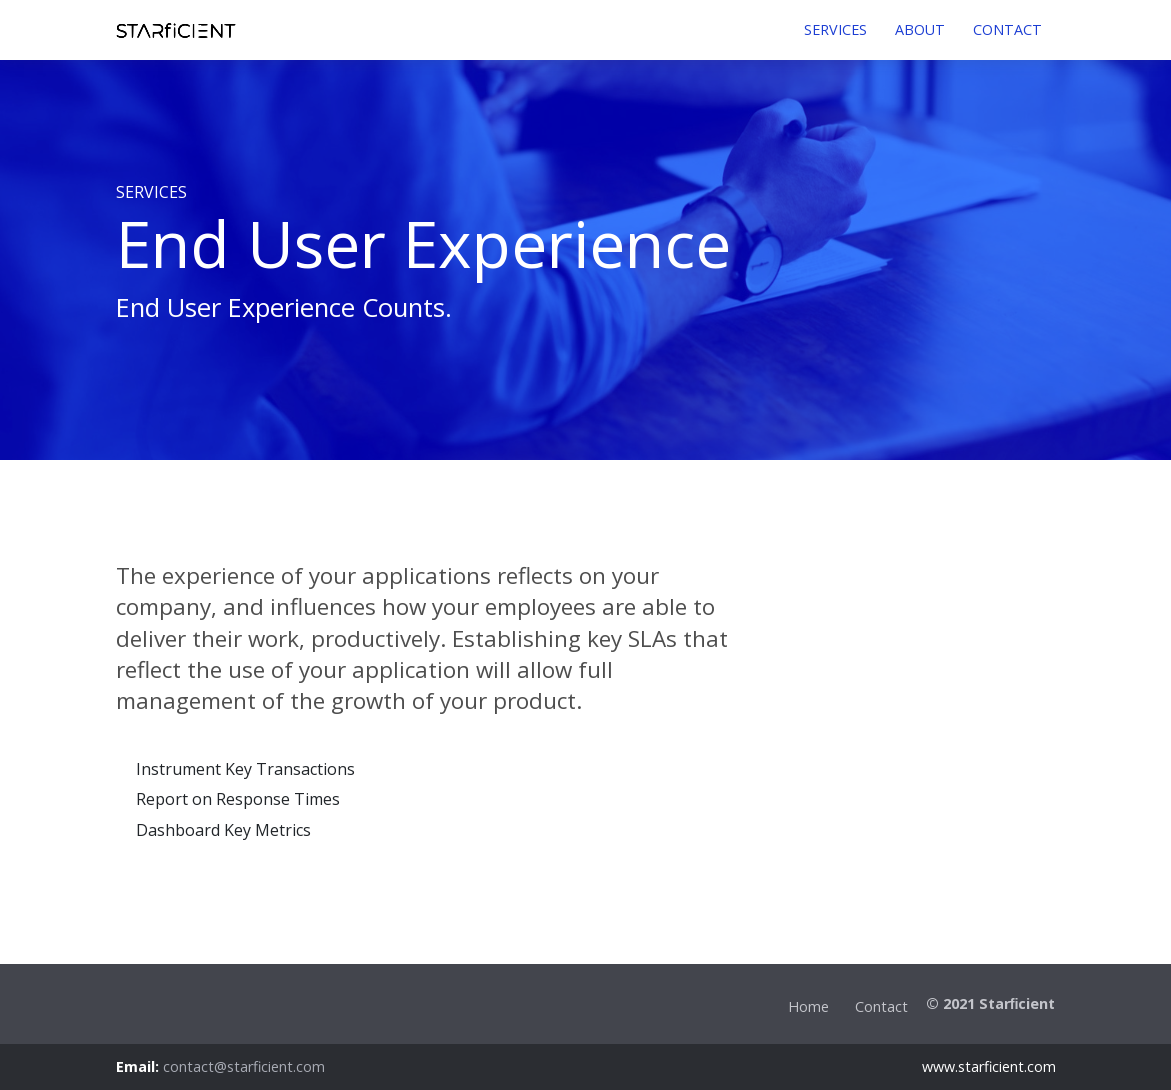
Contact (881, 1006)
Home (808, 1006)
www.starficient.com (989, 1066)
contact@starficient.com (244, 1066)
